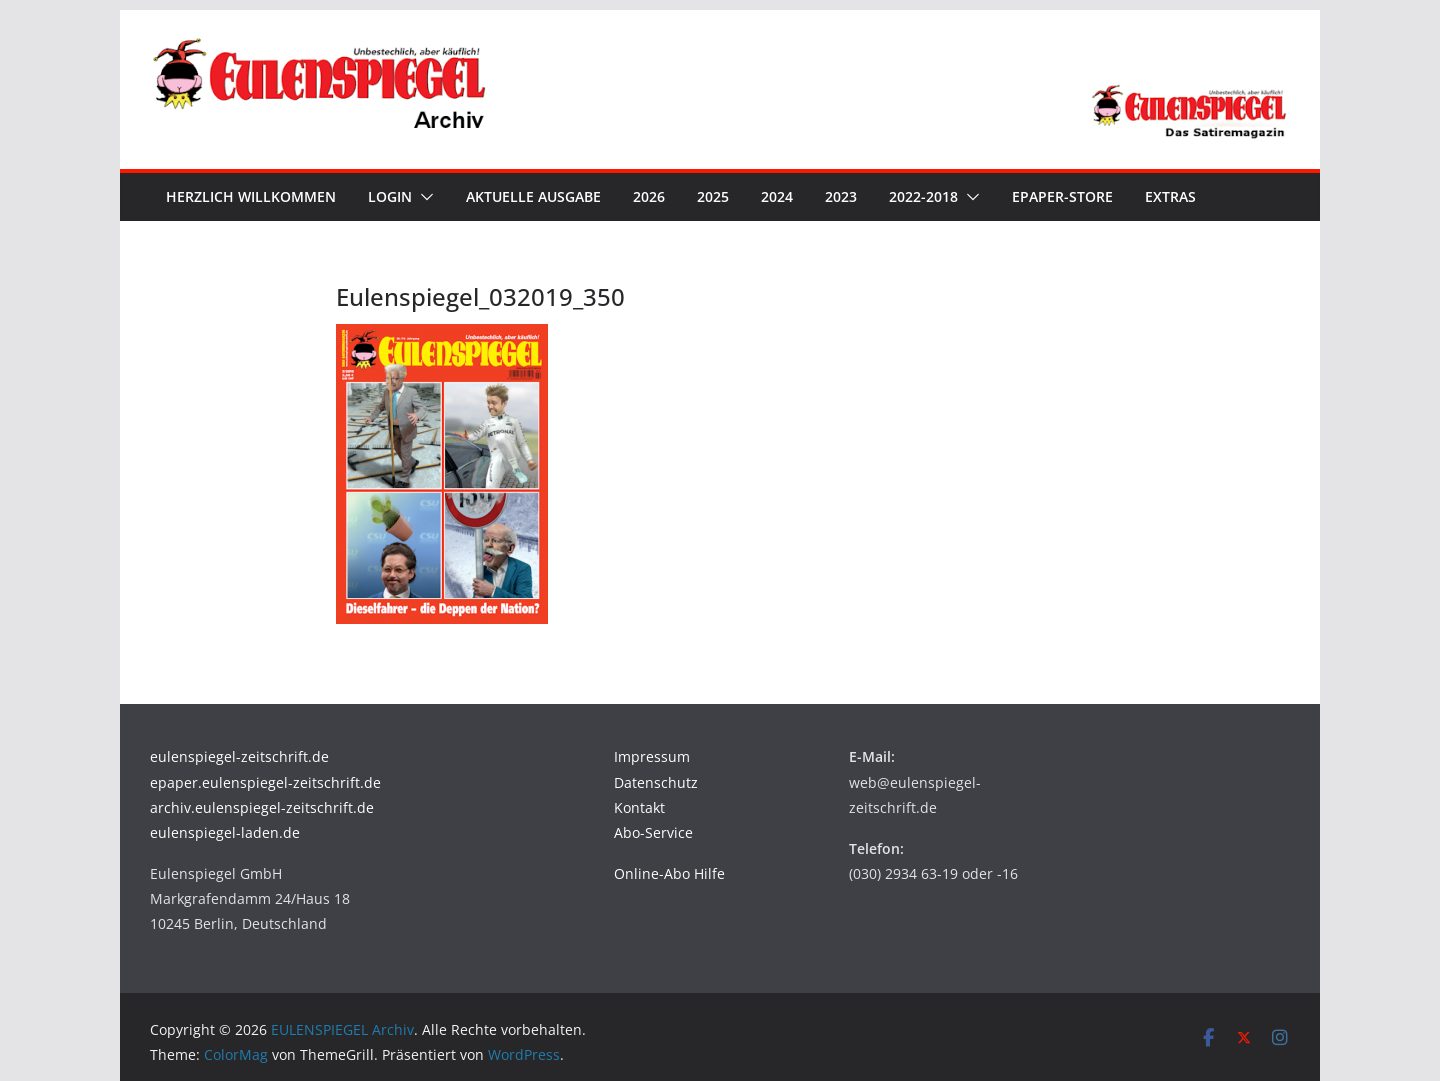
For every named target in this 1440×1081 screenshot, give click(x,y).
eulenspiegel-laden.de (225, 832)
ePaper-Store (1062, 196)
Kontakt (639, 807)
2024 (777, 196)
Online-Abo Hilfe (669, 873)
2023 (841, 196)
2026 (649, 196)
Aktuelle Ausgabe (533, 196)
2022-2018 (923, 196)
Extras (1170, 196)
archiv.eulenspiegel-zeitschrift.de (262, 807)
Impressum (652, 756)
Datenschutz (656, 782)
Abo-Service (653, 832)
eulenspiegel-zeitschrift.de (239, 756)
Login (390, 196)
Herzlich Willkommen (251, 196)
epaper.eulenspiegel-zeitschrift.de (265, 782)
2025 (713, 196)
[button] (423, 197)
